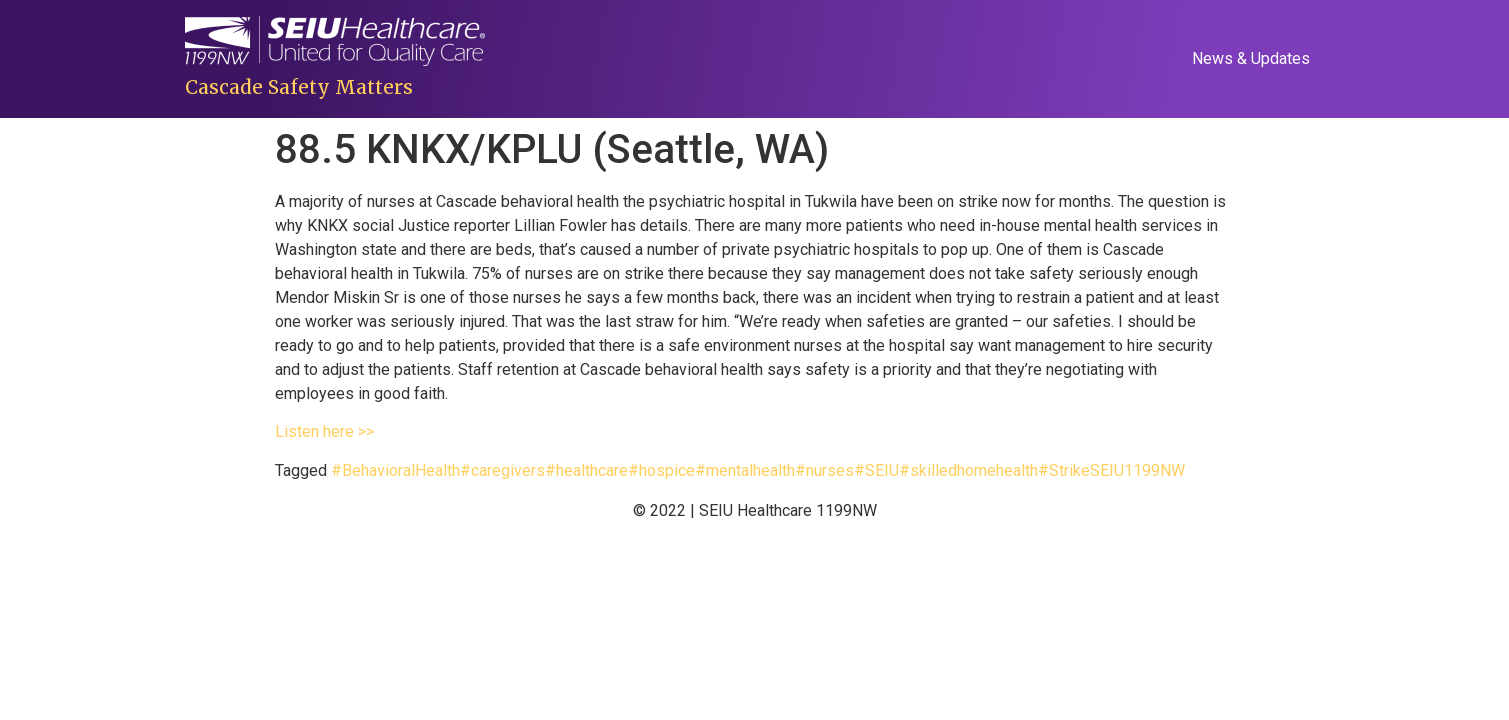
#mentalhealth (745, 470)
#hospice (661, 470)
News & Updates (1251, 58)
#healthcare (586, 470)
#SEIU (876, 470)
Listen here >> (324, 431)
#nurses (824, 470)
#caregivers (502, 470)
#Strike (1064, 470)
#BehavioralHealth (395, 470)
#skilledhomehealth (968, 470)
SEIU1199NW (1137, 470)
